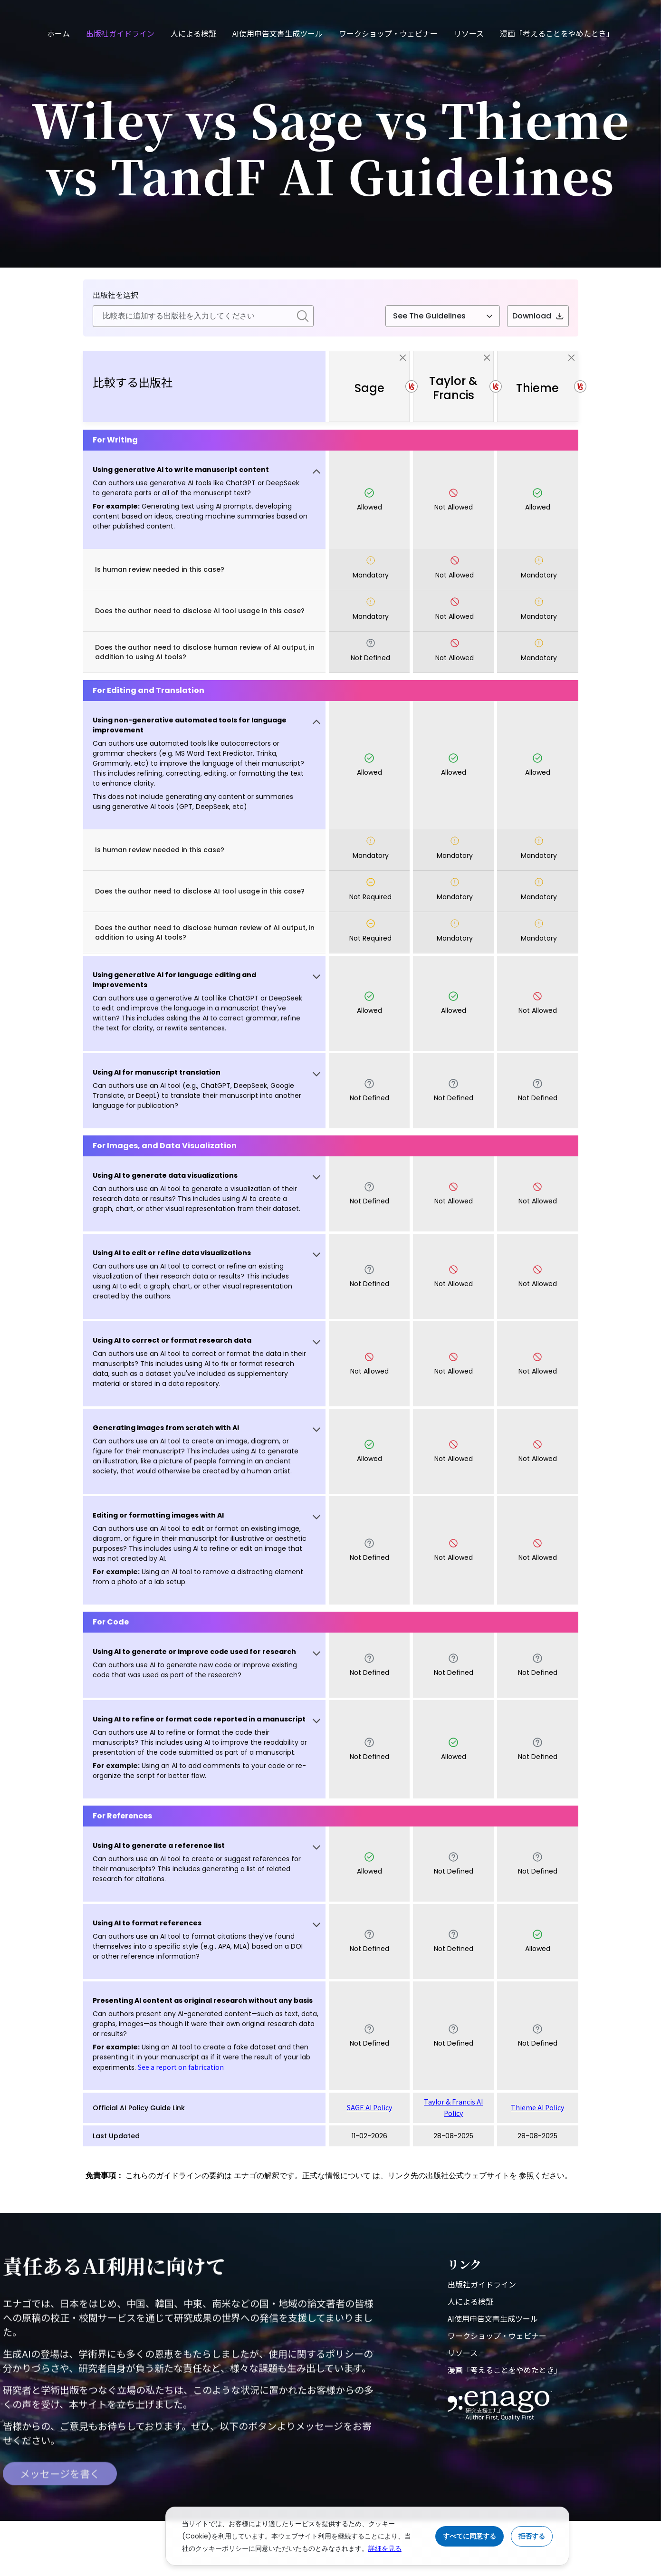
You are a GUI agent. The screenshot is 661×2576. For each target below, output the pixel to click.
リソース (469, 33)
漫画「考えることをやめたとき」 (557, 33)
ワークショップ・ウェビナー (388, 33)
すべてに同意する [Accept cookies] (469, 2536)
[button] (204, 500)
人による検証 (193, 33)
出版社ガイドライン (120, 33)
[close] (402, 357)
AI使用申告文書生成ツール (277, 33)
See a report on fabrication (181, 2067)
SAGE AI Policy (369, 2107)
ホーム (58, 33)
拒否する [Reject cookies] (531, 2536)
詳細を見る (385, 2548)
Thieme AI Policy (537, 2107)
